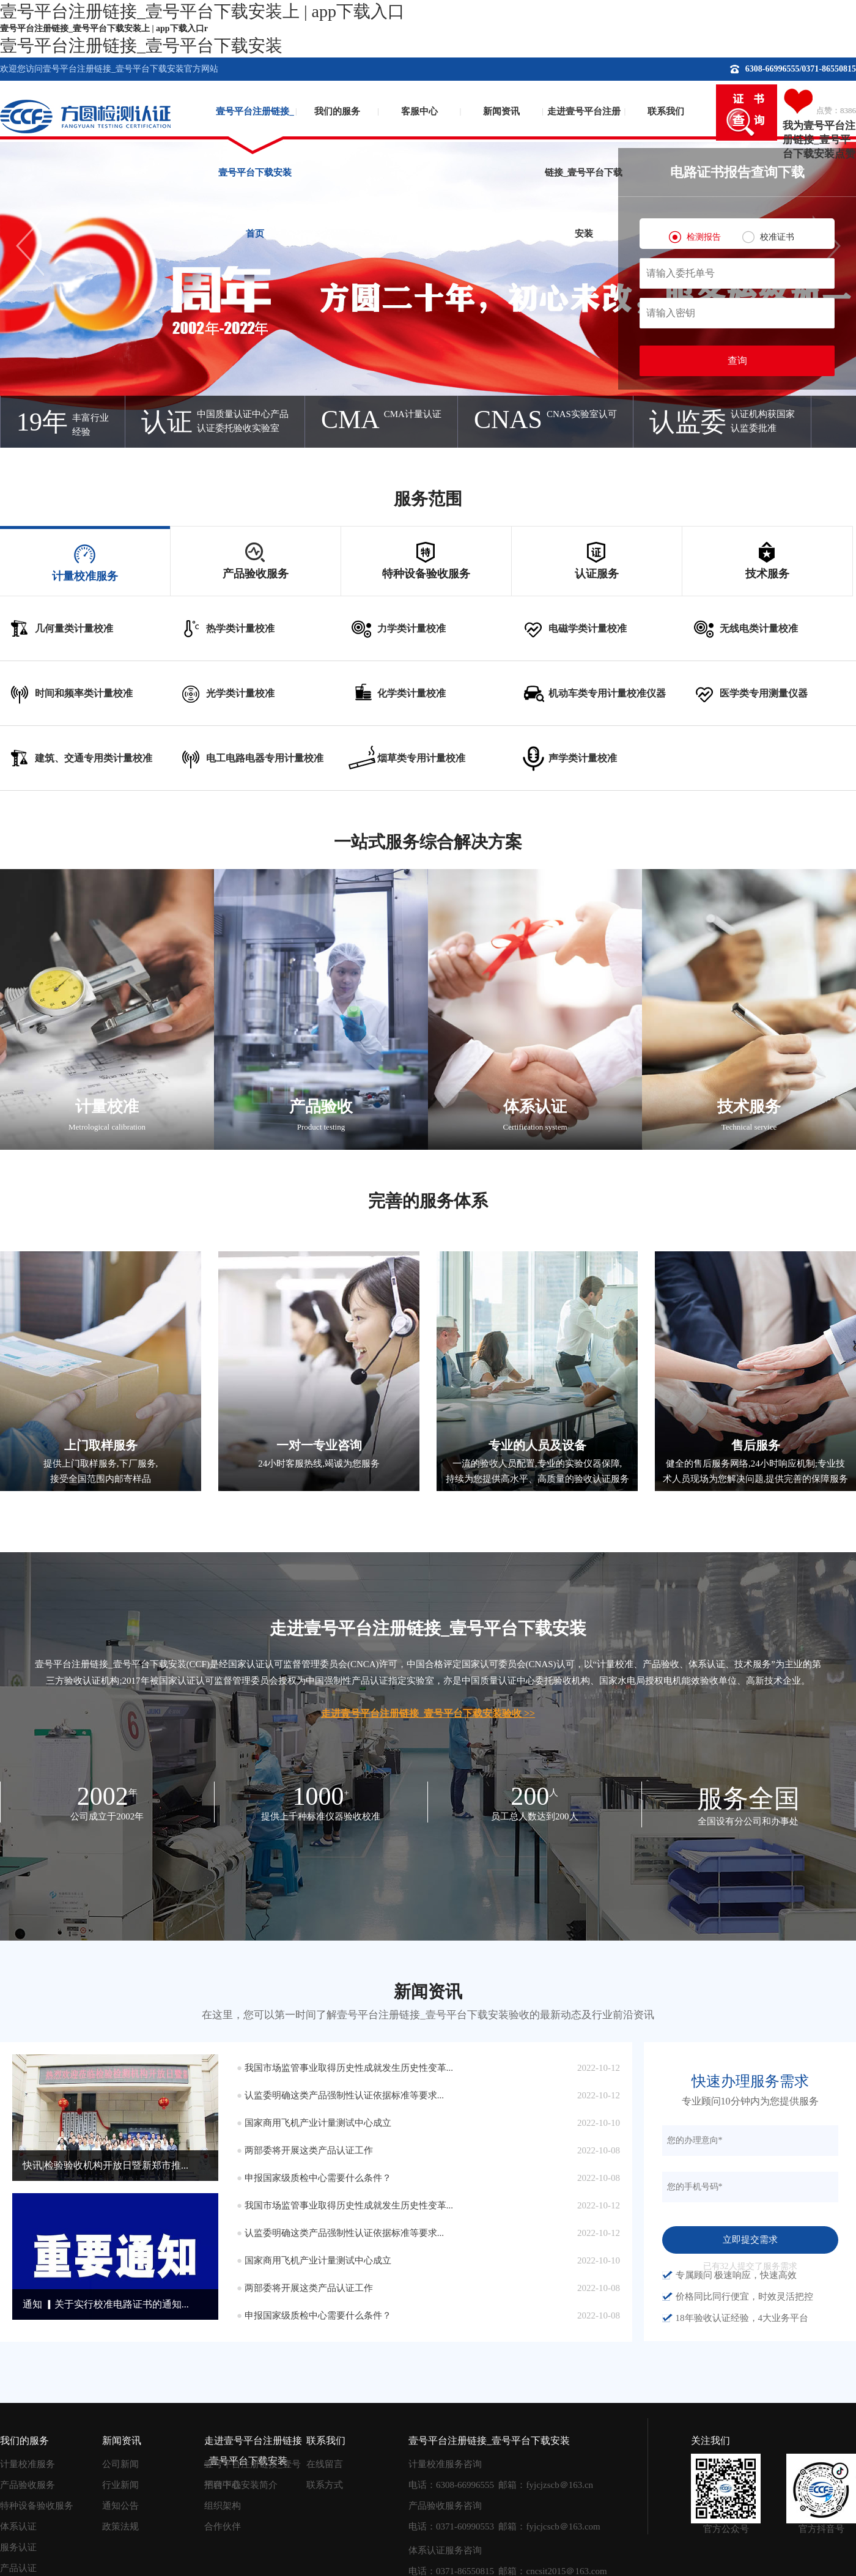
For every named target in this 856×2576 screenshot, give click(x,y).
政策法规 (120, 2526)
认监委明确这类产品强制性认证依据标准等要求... (344, 2095)
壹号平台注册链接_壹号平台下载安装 (141, 45)
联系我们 (666, 111)
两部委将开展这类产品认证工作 (309, 2150)
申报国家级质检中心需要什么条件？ (318, 2178)
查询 (737, 360)
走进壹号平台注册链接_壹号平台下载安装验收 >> (428, 1713)
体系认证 (18, 2526)
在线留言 (324, 2464)
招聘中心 (222, 2485)
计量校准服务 (27, 2464)
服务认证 (18, 2547)
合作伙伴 (222, 2526)
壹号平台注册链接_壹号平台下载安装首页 (255, 131)
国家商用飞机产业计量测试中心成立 (318, 2123)
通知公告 (120, 2506)
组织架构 (222, 2506)
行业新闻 (120, 2485)
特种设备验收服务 (36, 2506)
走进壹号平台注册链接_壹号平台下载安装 (584, 131)
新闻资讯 (501, 111)
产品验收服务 (27, 2485)
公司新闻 (120, 2464)
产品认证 (18, 2568)
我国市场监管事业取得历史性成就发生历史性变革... (349, 2068)
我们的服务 (337, 111)
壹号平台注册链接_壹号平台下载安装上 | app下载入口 (202, 11)
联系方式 (324, 2485)
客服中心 (419, 111)
